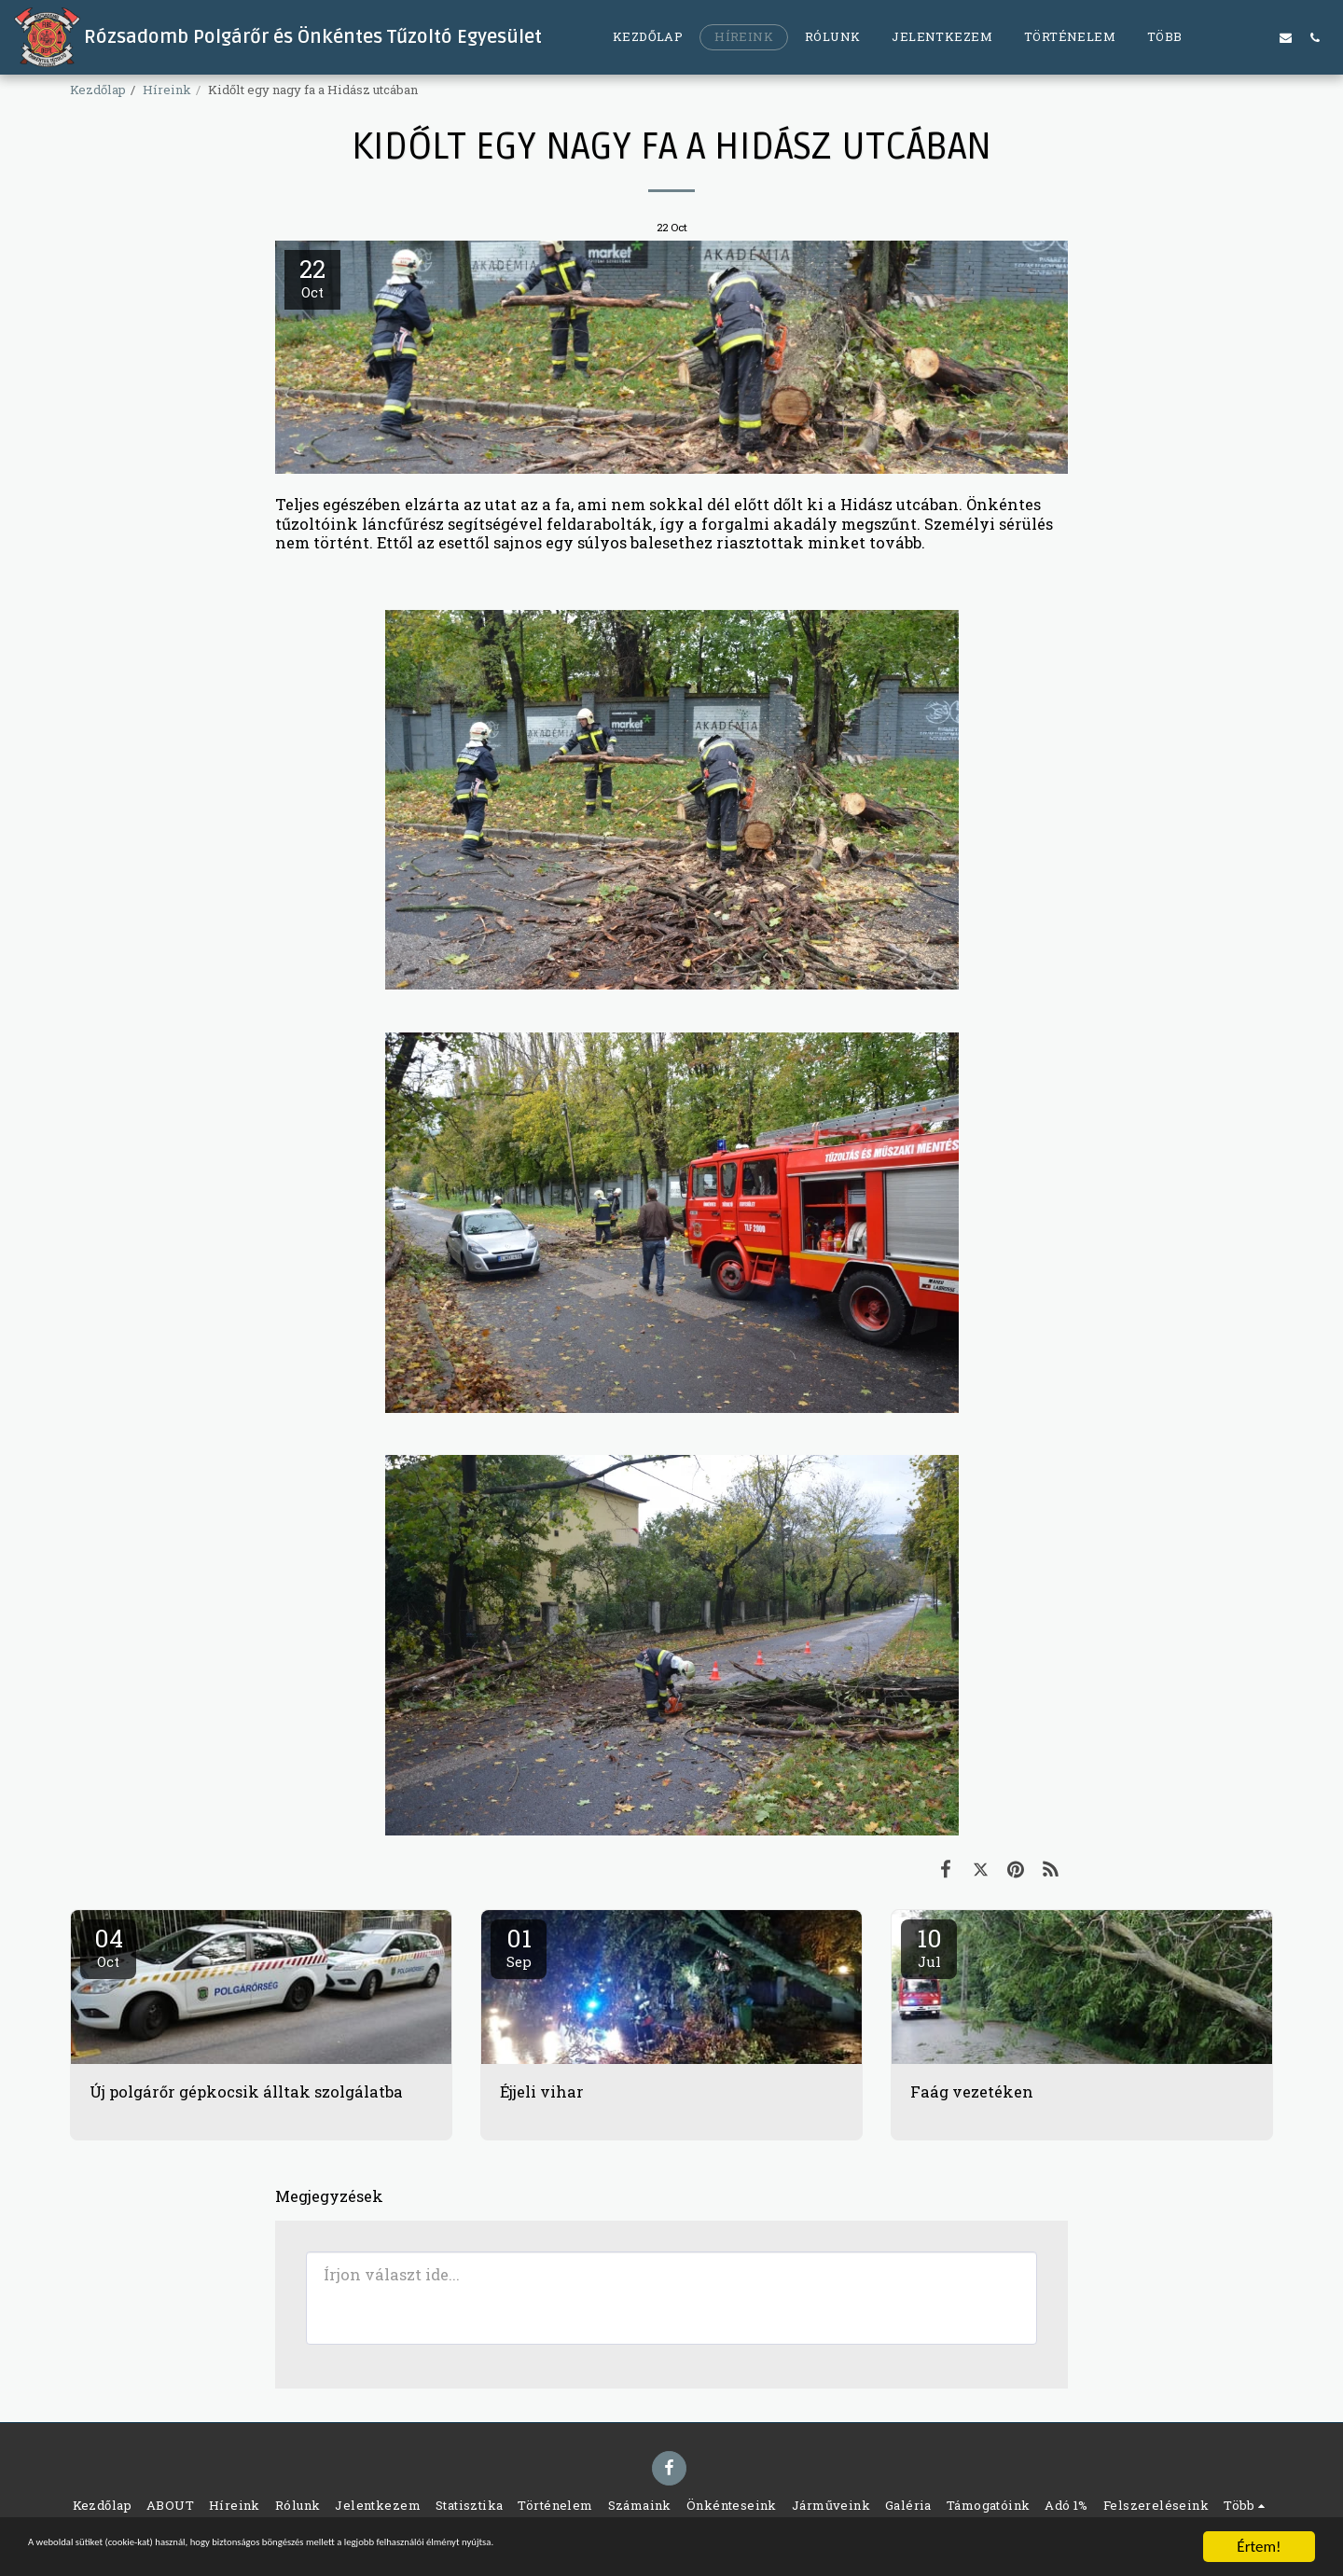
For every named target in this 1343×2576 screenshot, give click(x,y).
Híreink (167, 89)
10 (929, 1946)
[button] (1227, 37)
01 (519, 1946)
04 (108, 1946)
